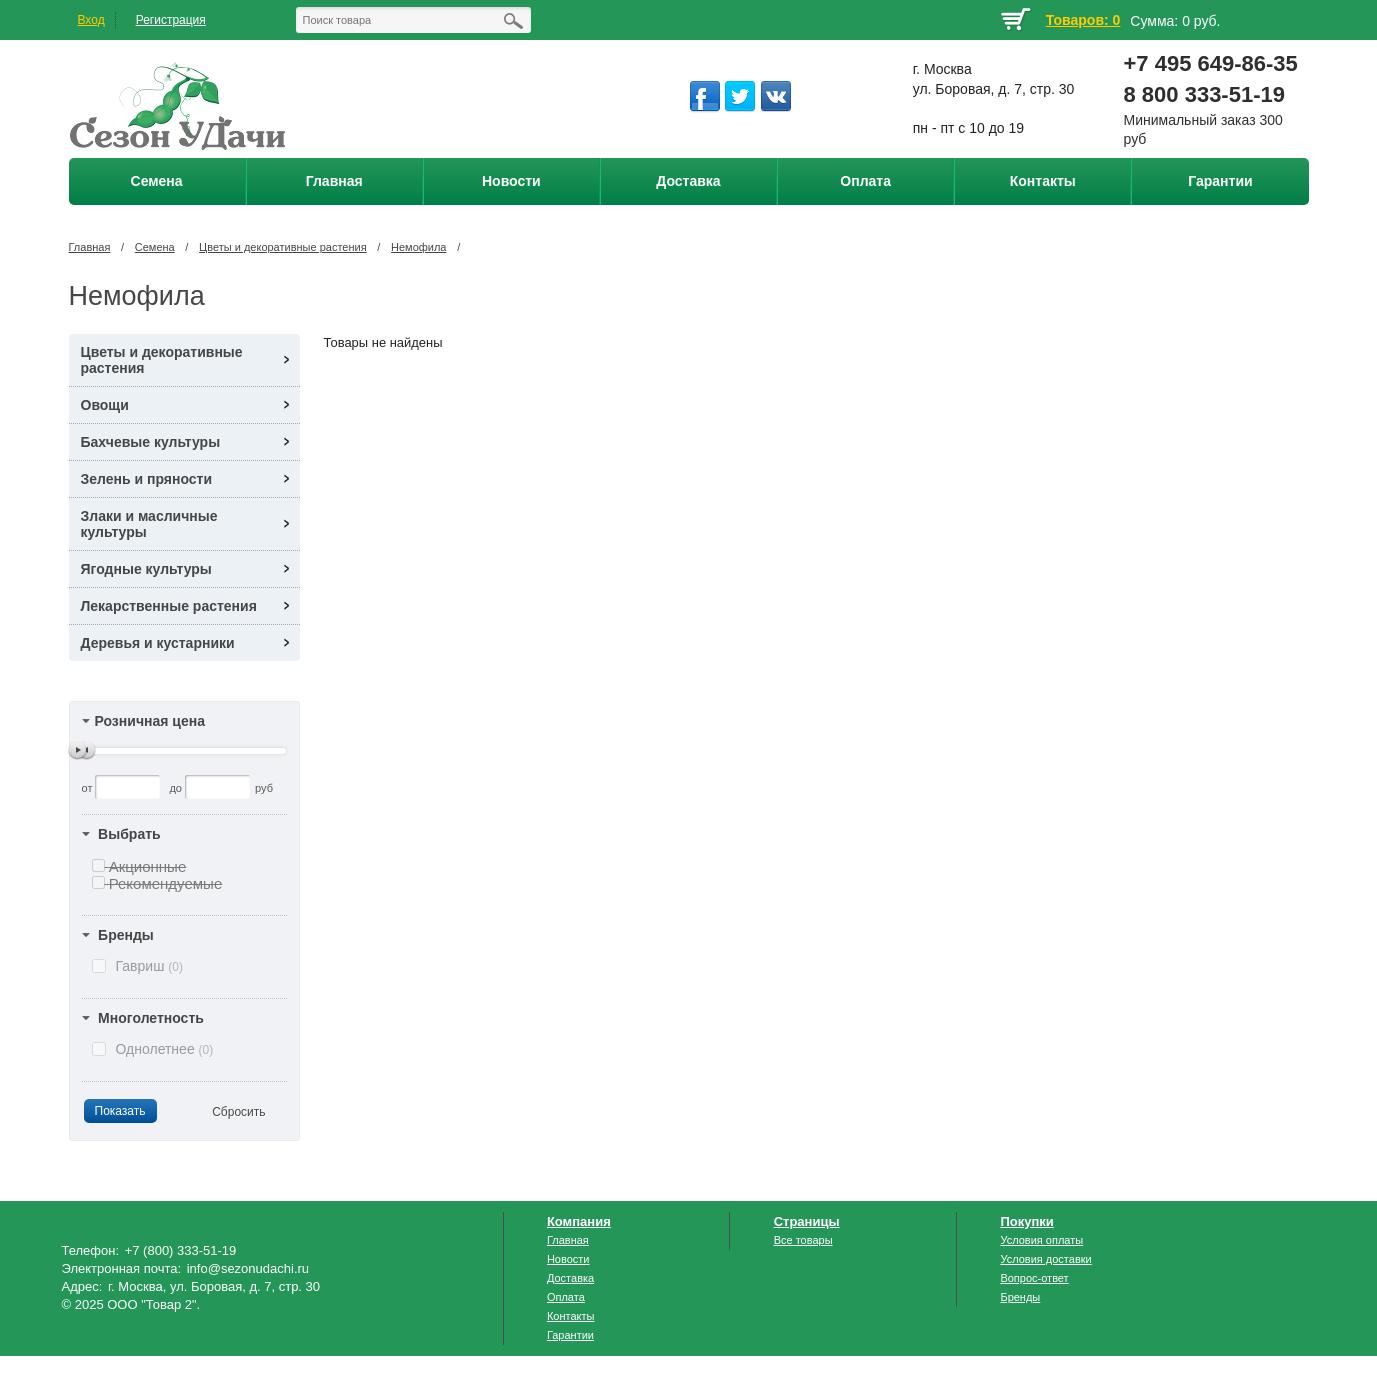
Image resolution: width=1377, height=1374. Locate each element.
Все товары (803, 1240)
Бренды (126, 935)
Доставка (570, 1278)
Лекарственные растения (169, 606)
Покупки (1026, 1221)
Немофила (418, 247)
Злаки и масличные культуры (149, 524)
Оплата (566, 1297)
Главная (90, 247)
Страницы (807, 1221)
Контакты (571, 1316)
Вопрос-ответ (1034, 1278)
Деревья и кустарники (158, 643)
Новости (568, 1259)
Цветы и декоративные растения (283, 247)
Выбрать (129, 834)
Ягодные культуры (146, 569)
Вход (91, 20)
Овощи (105, 405)
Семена (155, 247)
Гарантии (570, 1335)
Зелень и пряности (147, 479)
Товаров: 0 (1083, 20)
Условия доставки (1045, 1259)
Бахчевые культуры (151, 442)
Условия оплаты (1041, 1240)
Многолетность (151, 1018)
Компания (579, 1221)
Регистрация (171, 20)
